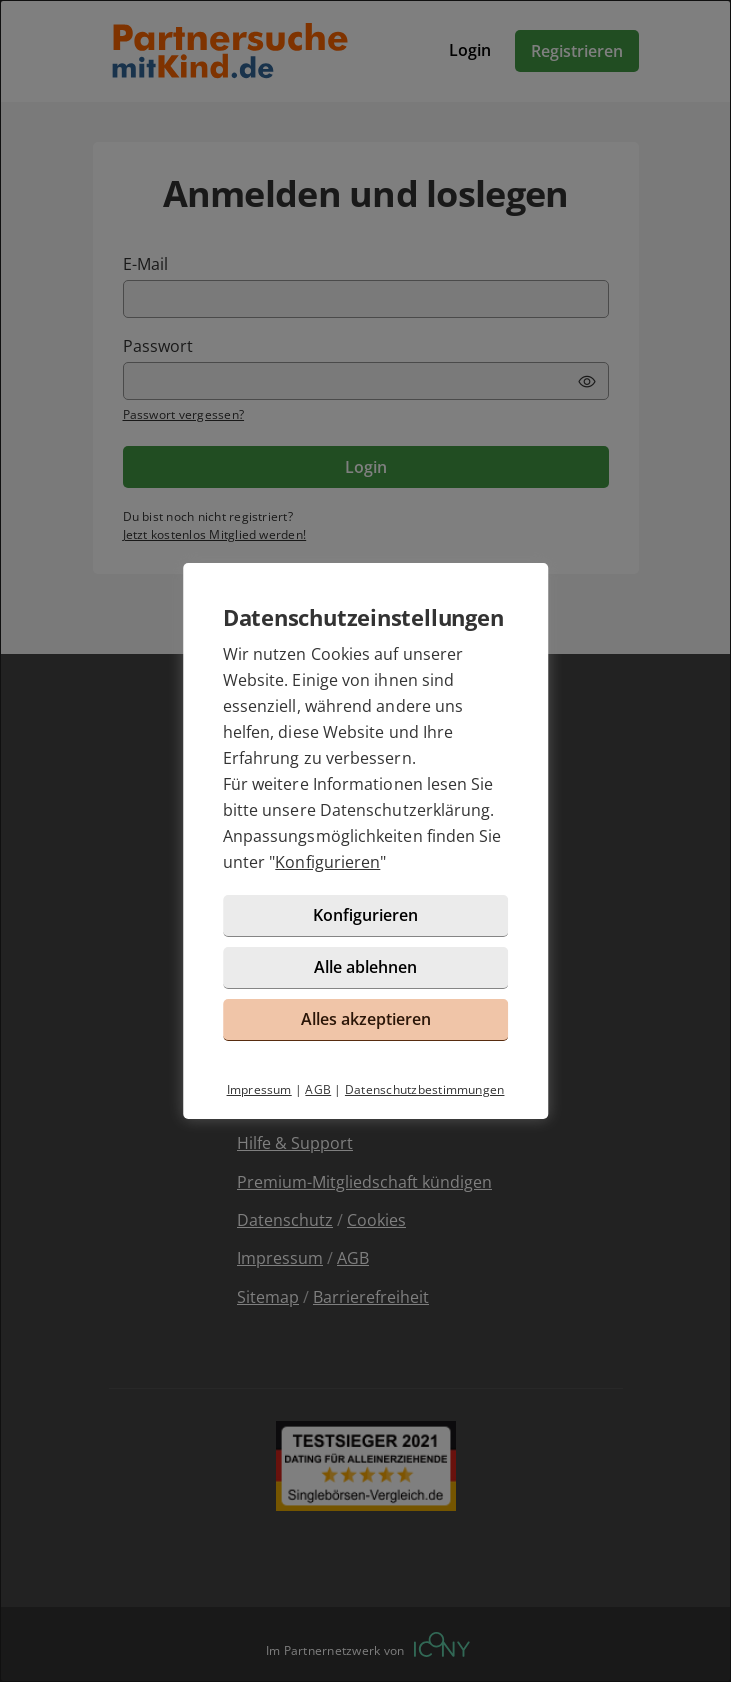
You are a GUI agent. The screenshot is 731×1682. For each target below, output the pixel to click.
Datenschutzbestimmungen (425, 1089)
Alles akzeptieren (366, 1019)
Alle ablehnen (365, 967)
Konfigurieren (327, 862)
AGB (318, 1089)
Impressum (259, 1089)
